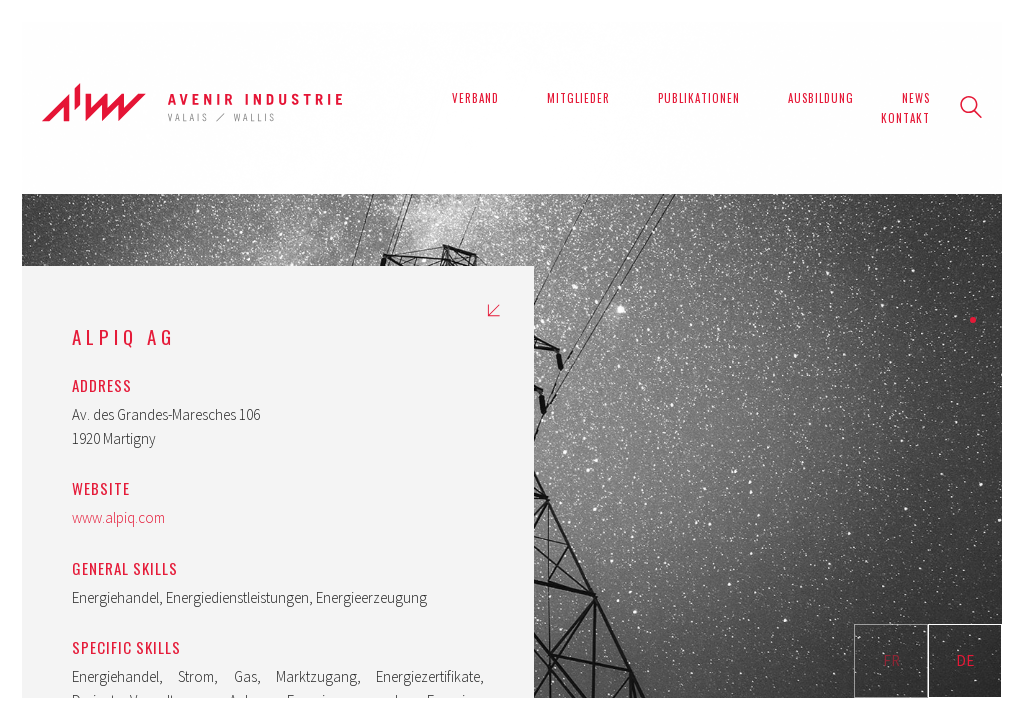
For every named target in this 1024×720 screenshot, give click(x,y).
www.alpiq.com (118, 517)
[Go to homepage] (192, 107)
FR (891, 660)
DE (965, 660)
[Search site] (971, 109)
